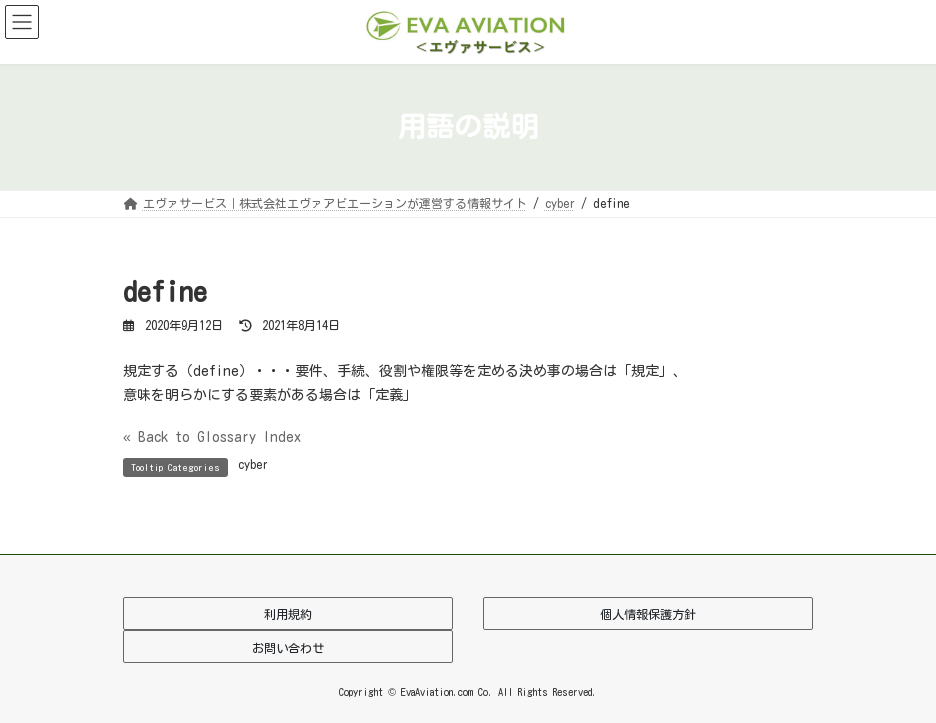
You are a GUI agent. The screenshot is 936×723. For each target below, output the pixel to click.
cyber (253, 464)
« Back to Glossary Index (212, 437)
